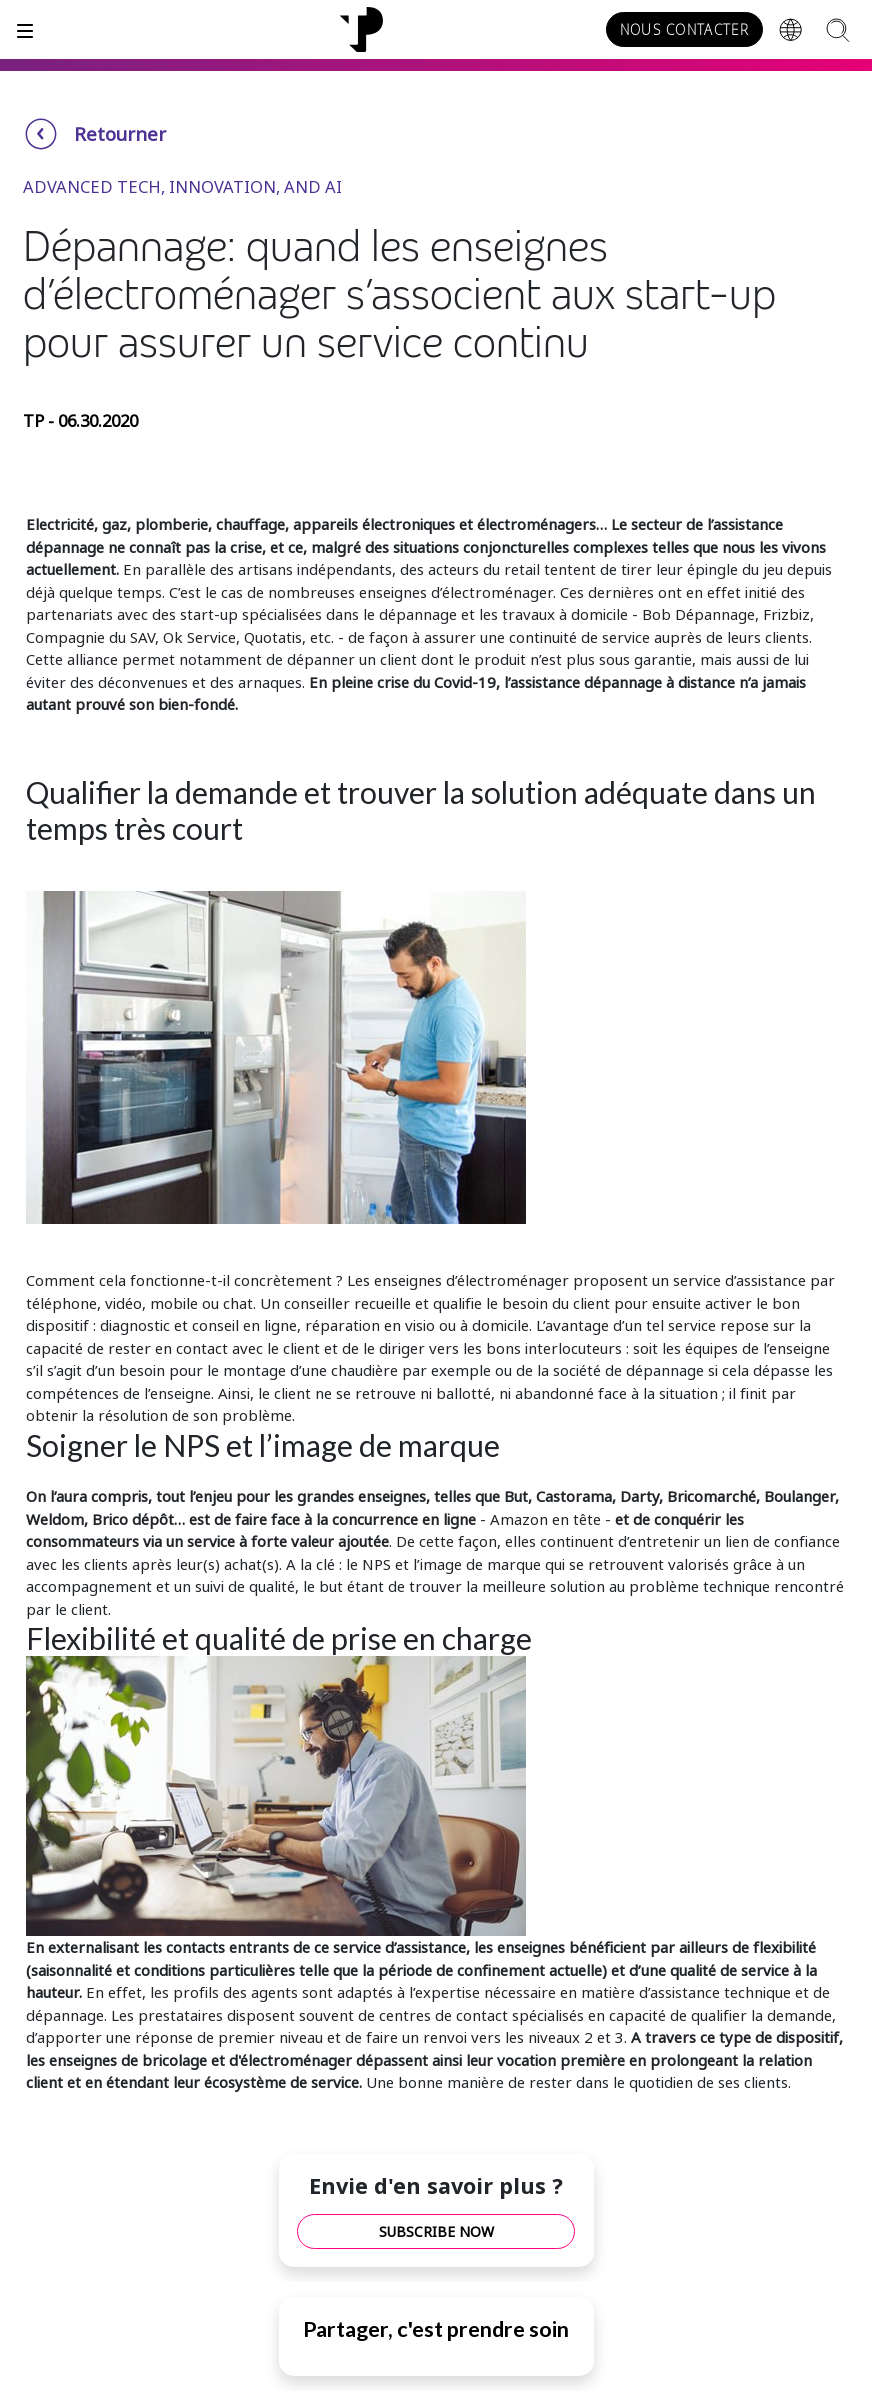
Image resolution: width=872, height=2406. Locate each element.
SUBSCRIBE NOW (436, 2231)
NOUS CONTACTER (684, 30)
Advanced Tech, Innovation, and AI (182, 186)
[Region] (791, 30)
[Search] (837, 29)
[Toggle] (25, 29)
